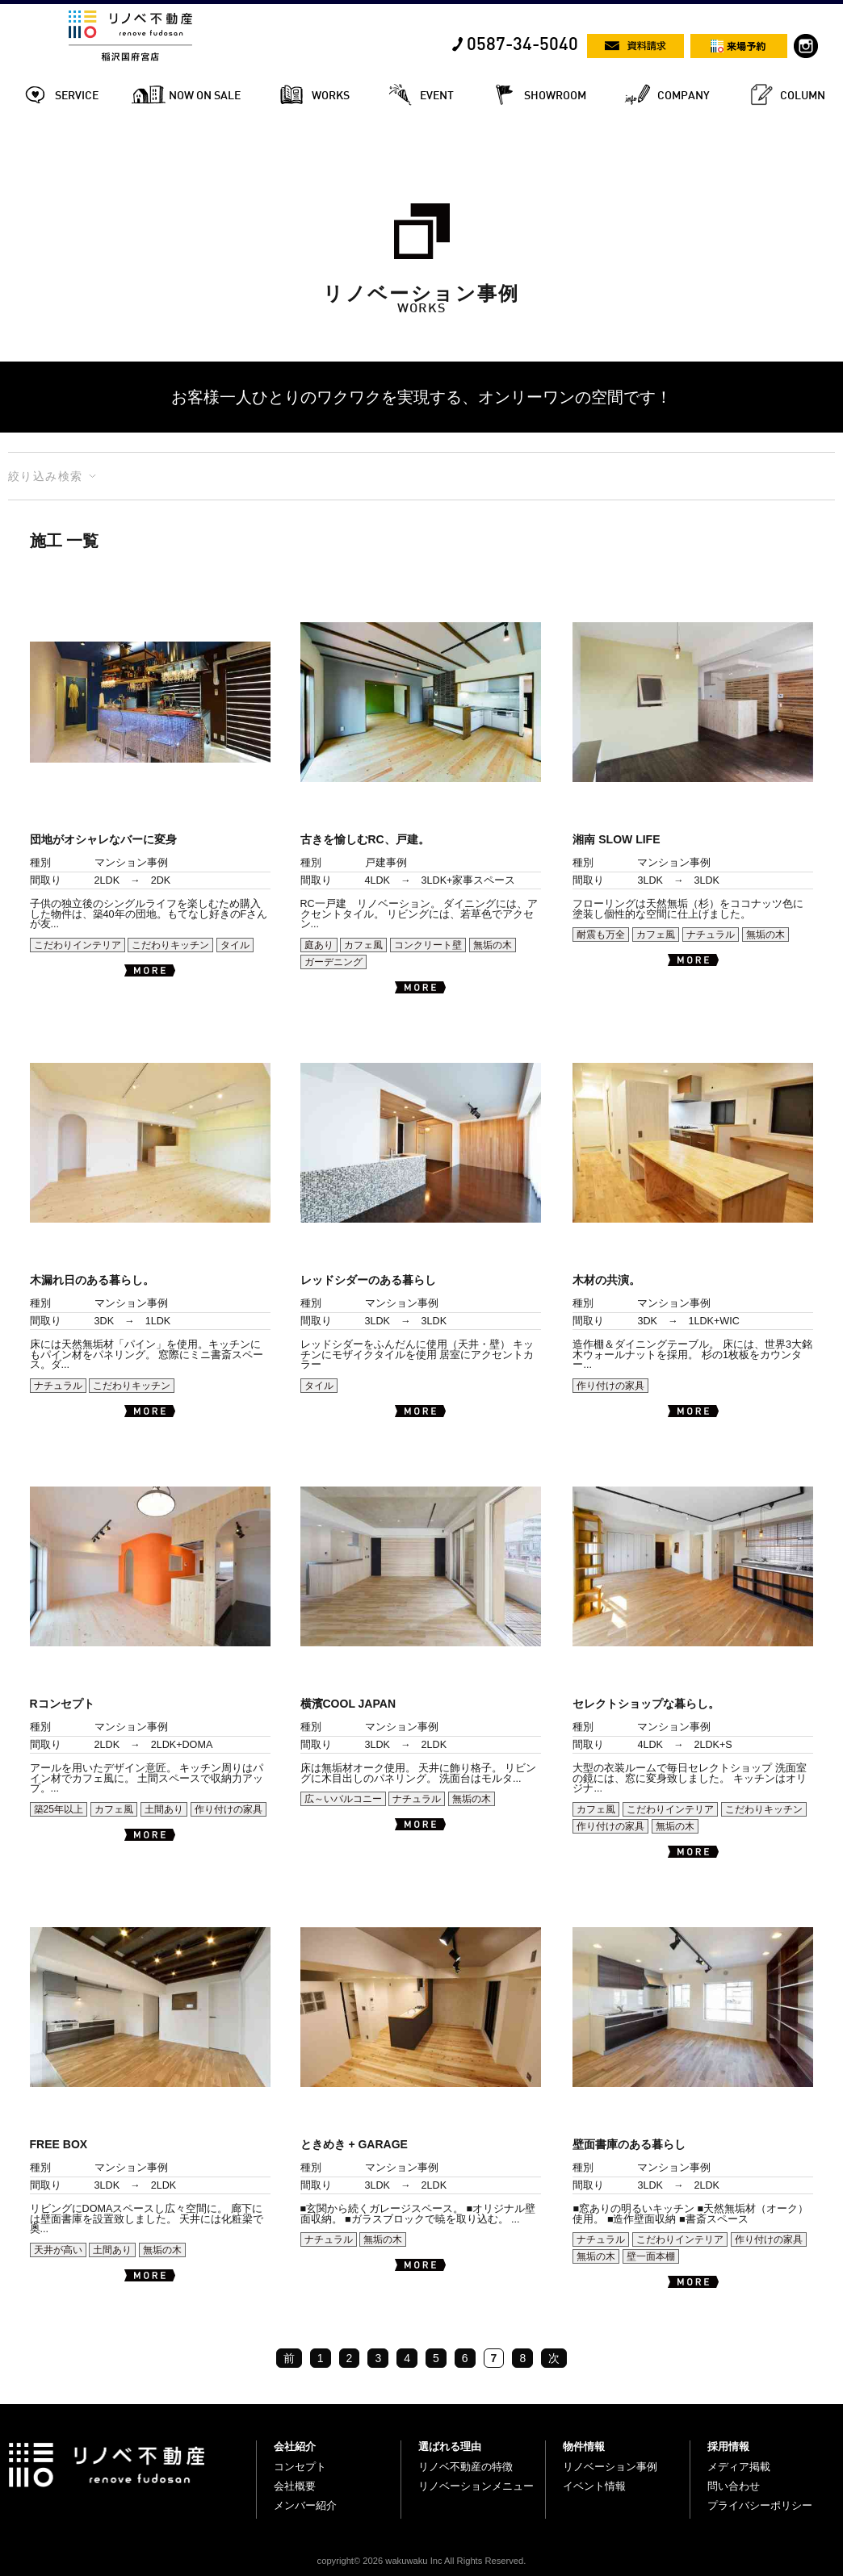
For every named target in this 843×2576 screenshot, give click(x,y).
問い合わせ (733, 2486)
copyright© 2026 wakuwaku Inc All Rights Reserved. (421, 2561)
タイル (235, 945)
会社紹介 (295, 2446)
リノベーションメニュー (476, 2486)
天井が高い (58, 2250)
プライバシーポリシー (759, 2505)
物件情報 (584, 2446)
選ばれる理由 (449, 2446)
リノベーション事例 (610, 2466)
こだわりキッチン (170, 945)
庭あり (318, 945)
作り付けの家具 (610, 1385)
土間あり (164, 1809)
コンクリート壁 (428, 945)
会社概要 (295, 2486)
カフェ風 (363, 945)
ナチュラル (710, 934)
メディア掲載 (738, 2466)
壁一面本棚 (651, 2256)
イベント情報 (594, 2486)
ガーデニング (333, 962)
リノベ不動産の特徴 (465, 2466)
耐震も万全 (601, 934)
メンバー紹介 (305, 2505)
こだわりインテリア (77, 945)
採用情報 (728, 2446)
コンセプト (300, 2466)
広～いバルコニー (343, 1798)
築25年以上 (58, 1809)
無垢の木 (492, 945)
